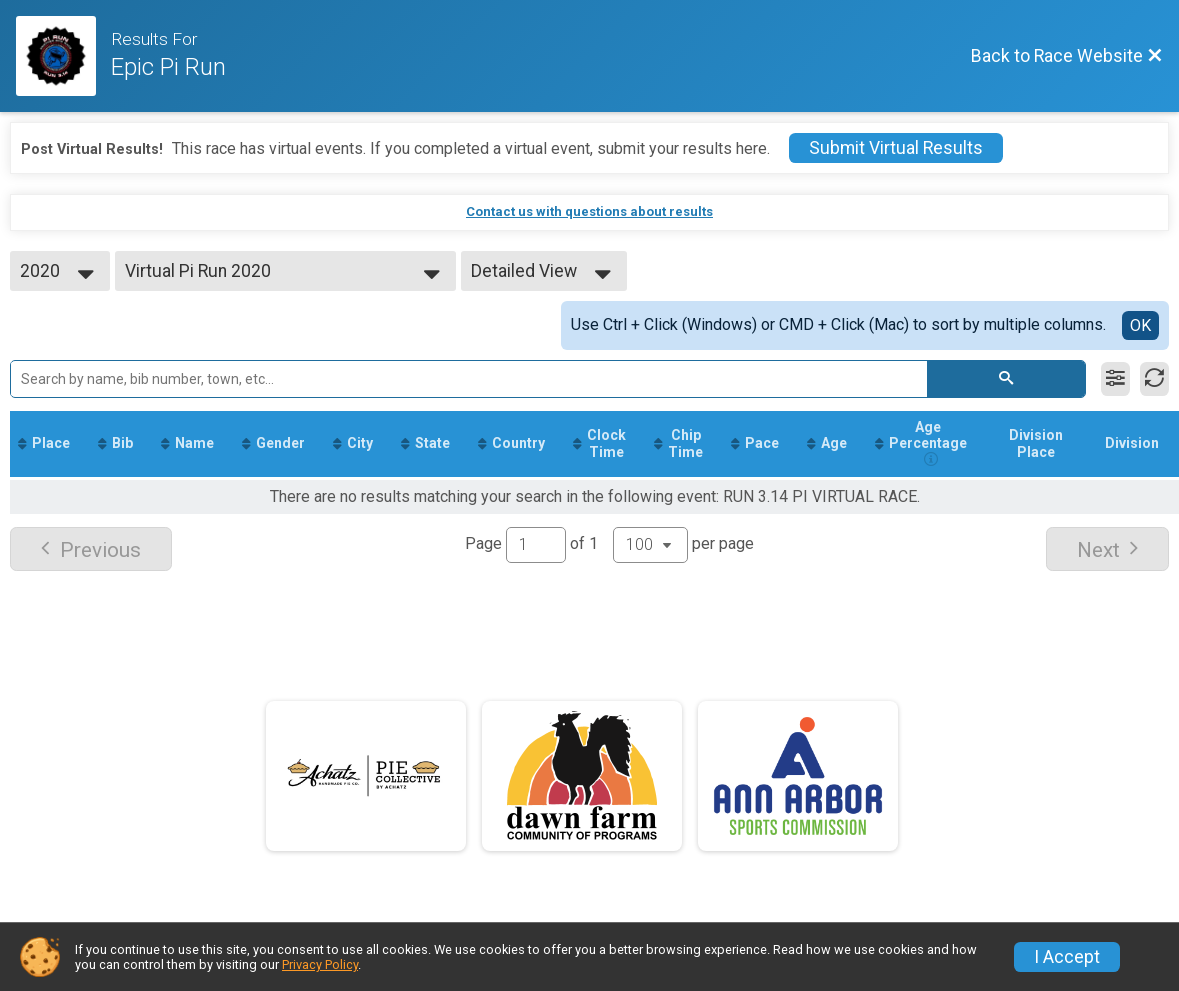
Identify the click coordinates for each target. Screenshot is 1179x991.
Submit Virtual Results (896, 148)
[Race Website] (63, 56)
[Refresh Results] (1154, 379)
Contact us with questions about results (589, 211)
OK (1140, 325)
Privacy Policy (320, 964)
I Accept (1067, 957)
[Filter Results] (1115, 379)
